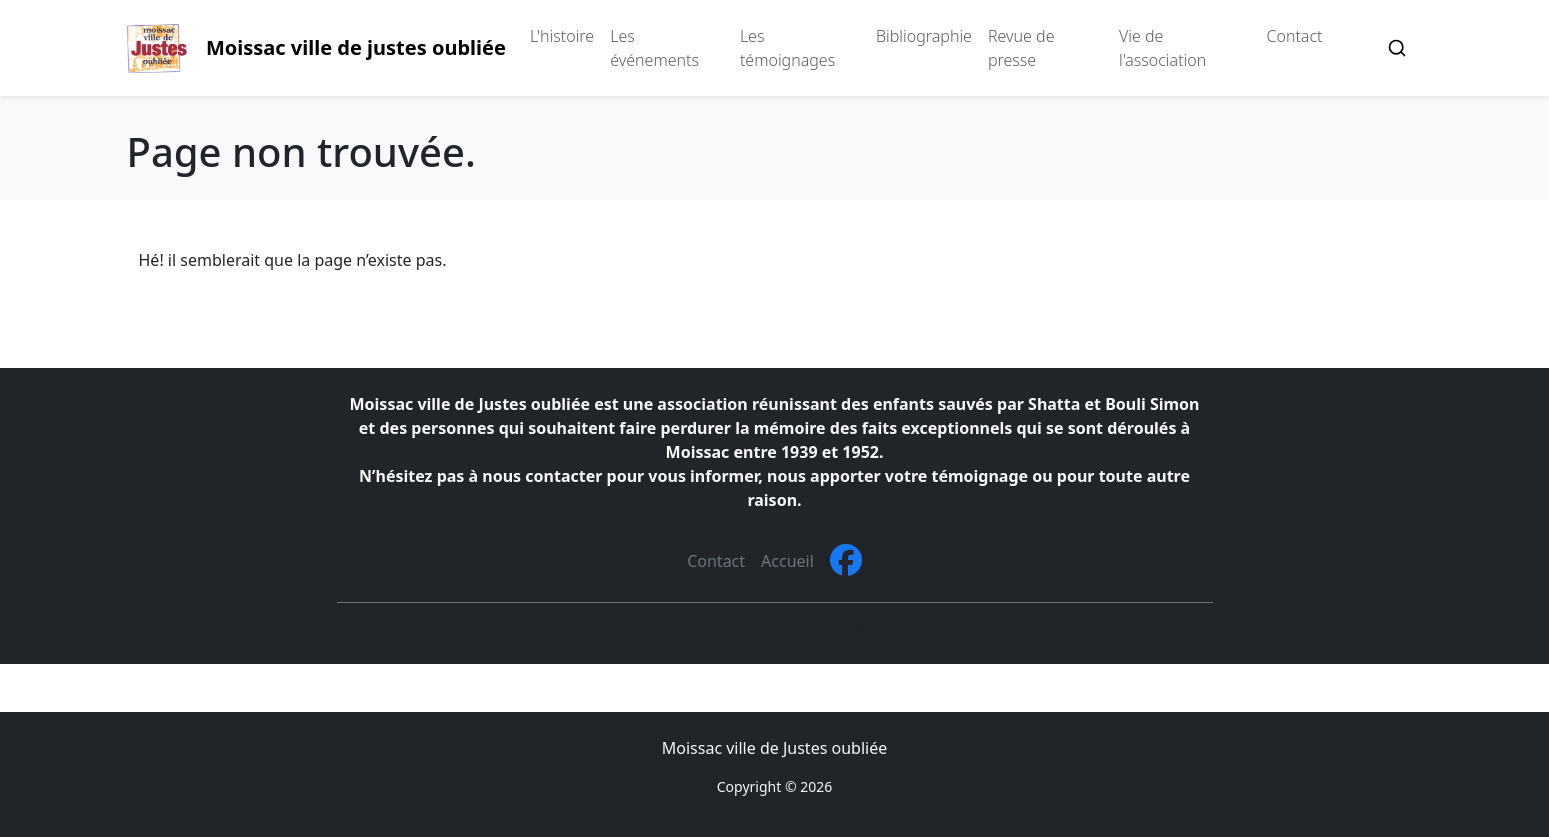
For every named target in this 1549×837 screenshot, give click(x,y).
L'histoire (562, 36)
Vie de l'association (1162, 48)
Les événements (654, 48)
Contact (1295, 36)
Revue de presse (1021, 48)
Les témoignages (787, 48)
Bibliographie (924, 36)
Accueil (787, 561)
